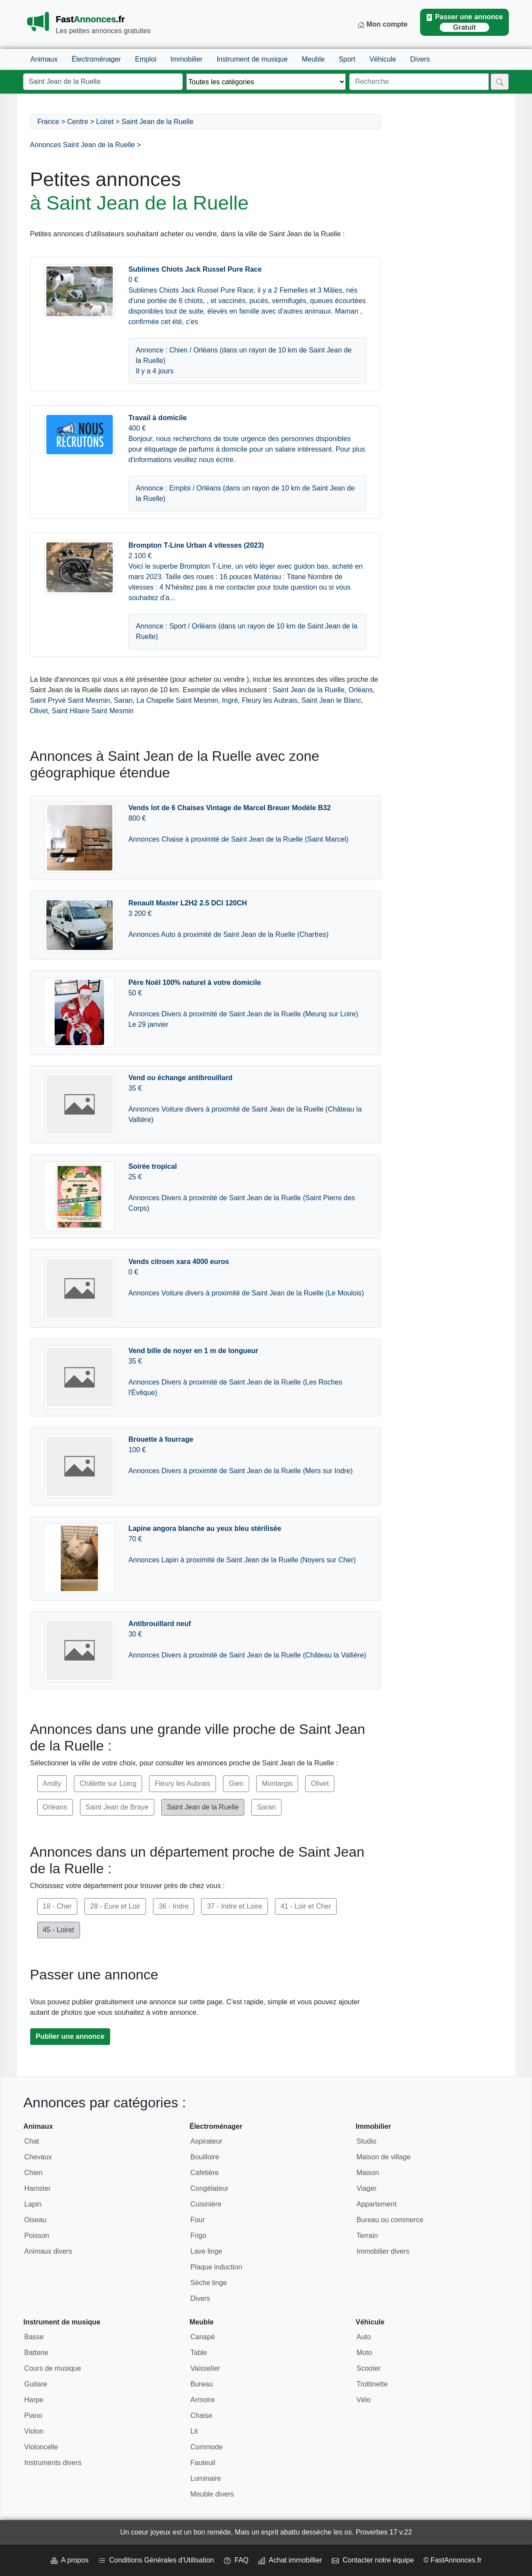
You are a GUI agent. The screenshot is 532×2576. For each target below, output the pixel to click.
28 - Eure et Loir (115, 1906)
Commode (207, 2447)
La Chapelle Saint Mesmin (177, 700)
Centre (77, 121)
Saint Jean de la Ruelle (158, 121)
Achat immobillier (290, 2560)
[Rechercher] (499, 81)
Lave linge (207, 2251)
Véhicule (382, 59)
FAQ (236, 2560)
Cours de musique (52, 2368)
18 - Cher (57, 1906)
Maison (368, 2172)
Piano (33, 2415)
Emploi (145, 59)
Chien (33, 2172)
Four (198, 2220)
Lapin (33, 2204)
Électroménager (96, 59)
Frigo (198, 2235)
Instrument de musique (252, 59)
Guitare (35, 2384)
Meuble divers (212, 2494)
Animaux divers (48, 2251)
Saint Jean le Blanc (331, 700)
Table (199, 2352)
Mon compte (383, 24)
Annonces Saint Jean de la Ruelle (82, 144)
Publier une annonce (70, 2036)
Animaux (44, 59)
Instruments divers (53, 2462)
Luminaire (206, 2478)
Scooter (369, 2368)
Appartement (377, 2204)
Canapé (203, 2337)
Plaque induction (216, 2267)
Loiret (105, 121)
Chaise (201, 2415)
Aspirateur (207, 2141)
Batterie (36, 2352)
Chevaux (38, 2157)
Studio (366, 2141)
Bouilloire (205, 2157)
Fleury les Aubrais (269, 700)
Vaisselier (205, 2368)
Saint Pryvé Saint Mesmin (70, 700)
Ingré (230, 700)
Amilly (52, 1783)
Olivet (39, 711)
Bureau (202, 2384)
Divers (420, 59)
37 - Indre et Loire (234, 1906)
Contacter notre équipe (373, 2560)
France (48, 121)
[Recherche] (419, 81)
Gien (236, 1783)
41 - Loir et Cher (306, 1906)
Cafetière (205, 2172)
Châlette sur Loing (108, 1783)
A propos (70, 2560)
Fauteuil (203, 2462)
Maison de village (384, 2157)
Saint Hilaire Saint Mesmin (93, 711)
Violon (34, 2431)
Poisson (36, 2235)
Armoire (203, 2399)
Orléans (360, 690)
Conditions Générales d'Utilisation (156, 2560)
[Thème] (266, 81)
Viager (367, 2188)
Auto (364, 2337)
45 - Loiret (58, 1930)
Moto (364, 2352)
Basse (34, 2337)
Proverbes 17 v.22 (384, 2532)
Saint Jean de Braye (117, 1807)
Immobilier (186, 59)
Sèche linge (209, 2282)
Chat (31, 2141)
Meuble (313, 59)
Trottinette (372, 2384)
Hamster (37, 2188)
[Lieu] (103, 81)
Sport (347, 59)
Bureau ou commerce (390, 2220)
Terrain (367, 2235)
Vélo (364, 2399)
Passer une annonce (464, 22)
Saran (123, 700)
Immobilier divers (383, 2251)
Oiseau (35, 2220)
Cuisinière (206, 2204)
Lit (194, 2431)
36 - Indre (173, 1906)
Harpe (34, 2399)
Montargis (277, 1783)
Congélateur (210, 2188)
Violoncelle (41, 2447)
